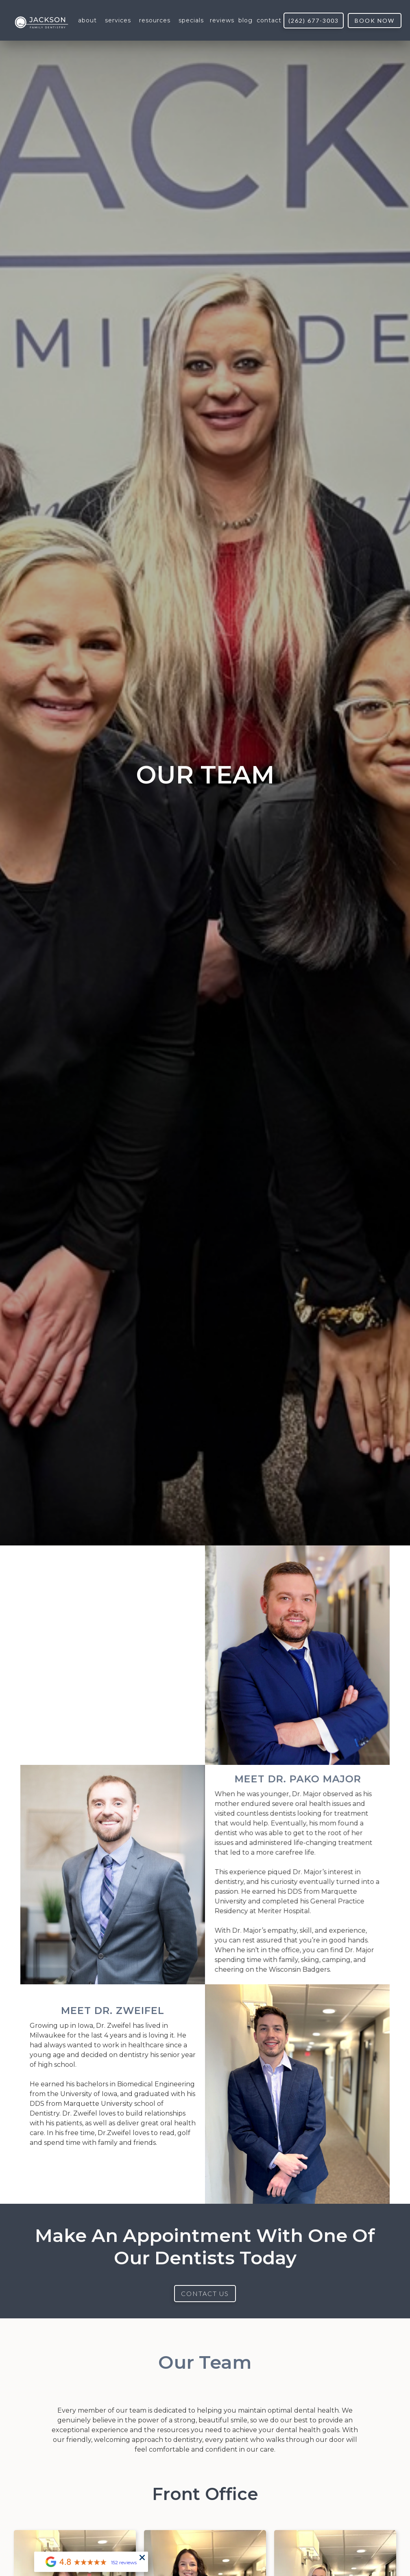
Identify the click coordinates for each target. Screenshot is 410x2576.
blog (245, 20)
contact (269, 20)
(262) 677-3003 (313, 20)
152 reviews (124, 2562)
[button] (87, 20)
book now (375, 20)
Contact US (205, 2293)
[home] (41, 20)
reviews (222, 20)
